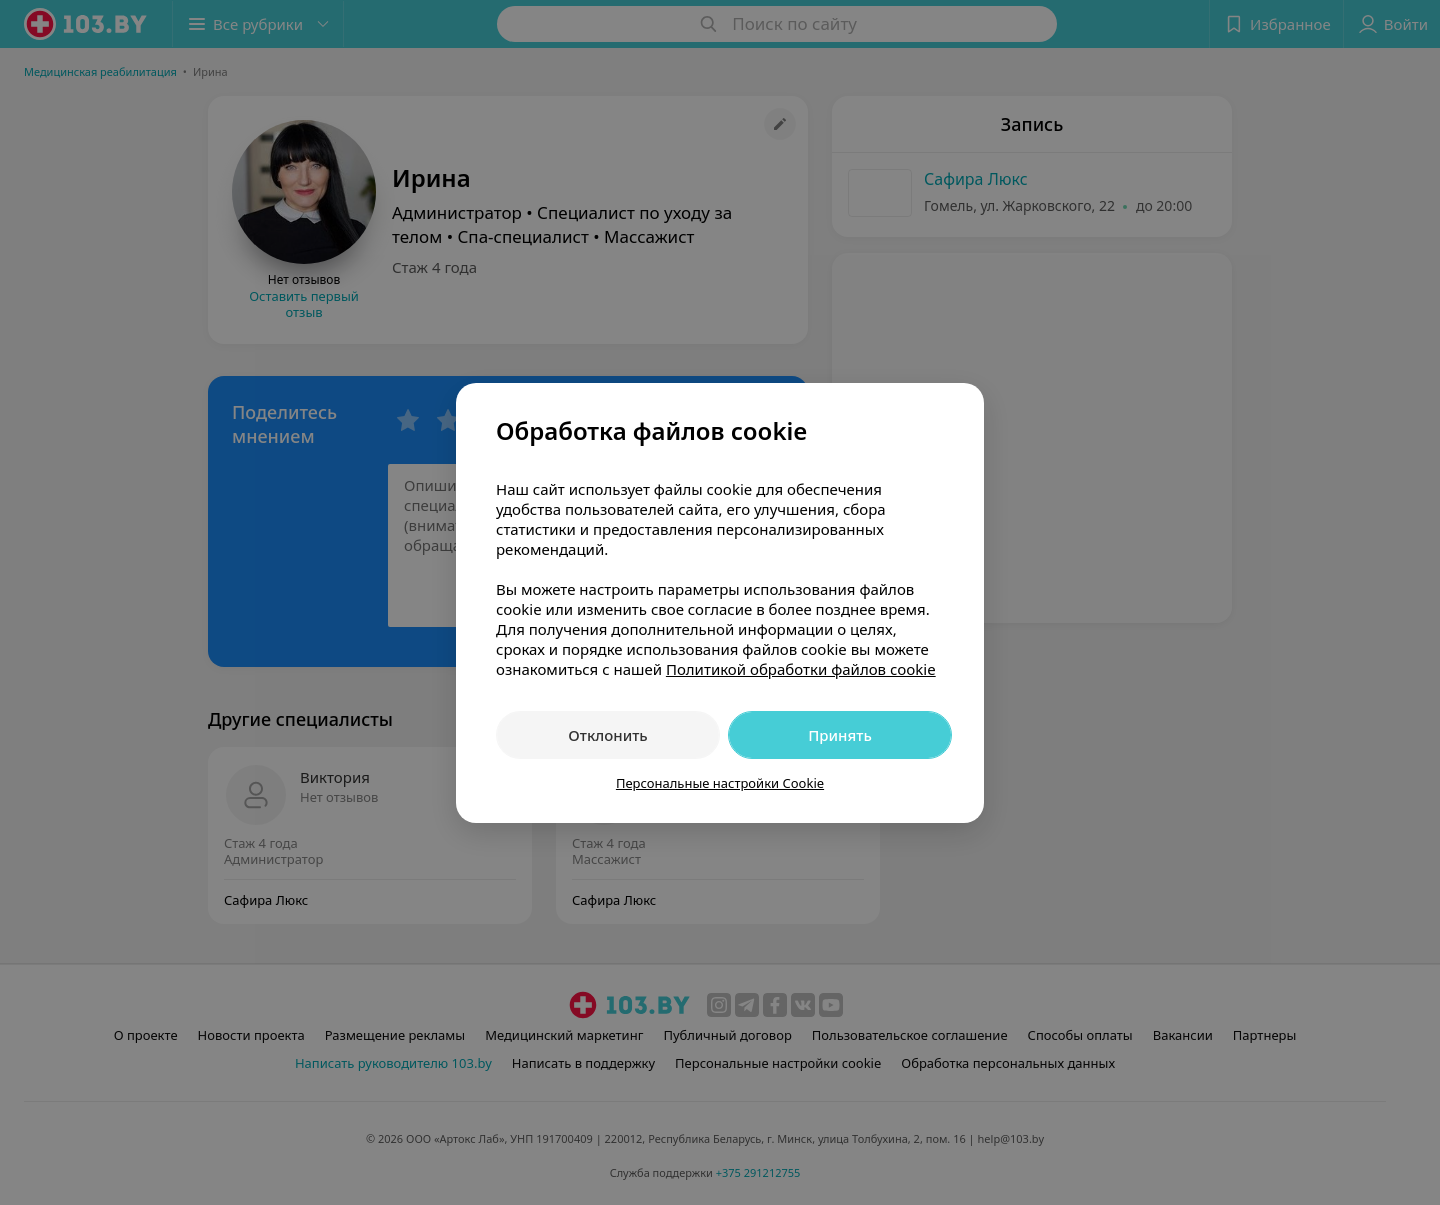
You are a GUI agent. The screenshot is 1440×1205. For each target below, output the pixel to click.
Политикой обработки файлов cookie (801, 669)
